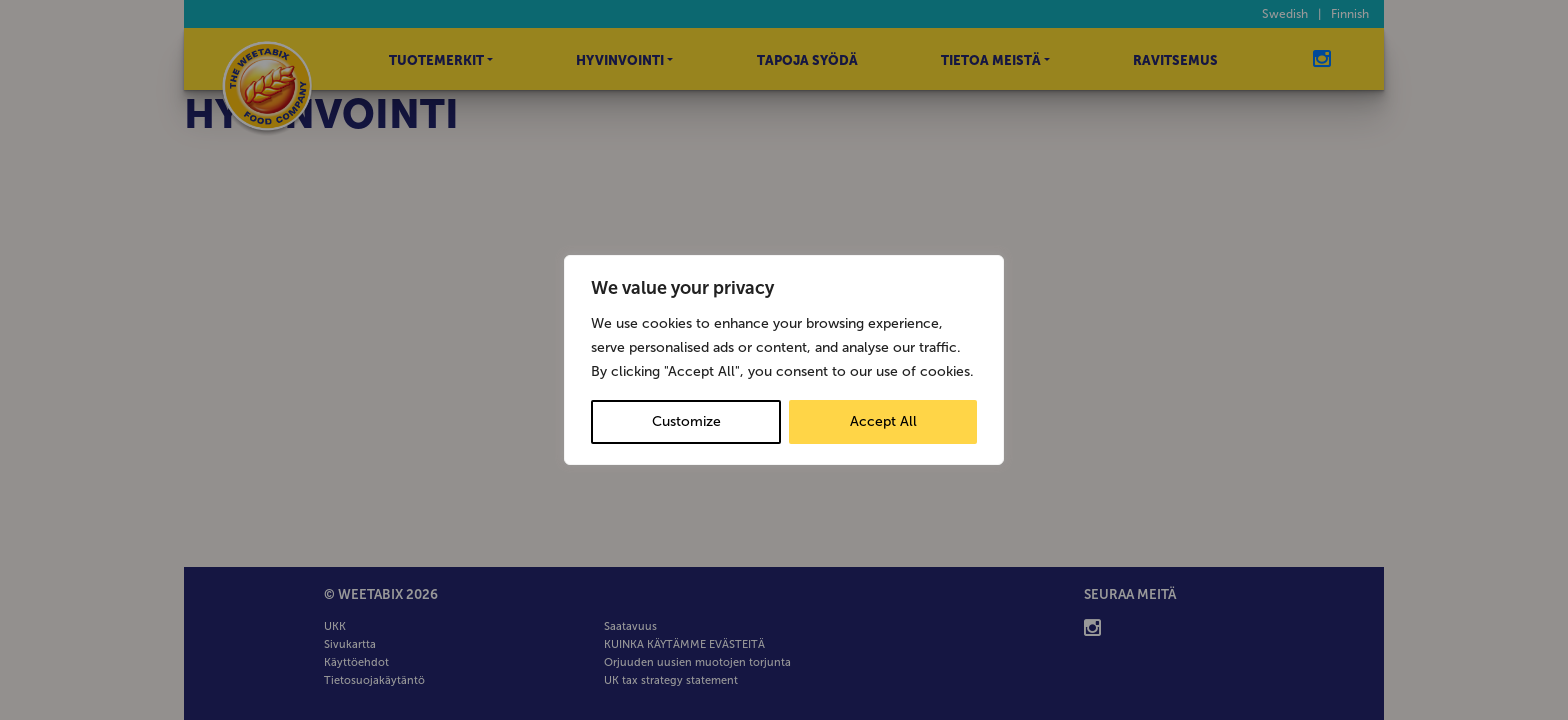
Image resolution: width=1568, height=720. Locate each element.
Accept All (883, 421)
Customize (686, 421)
